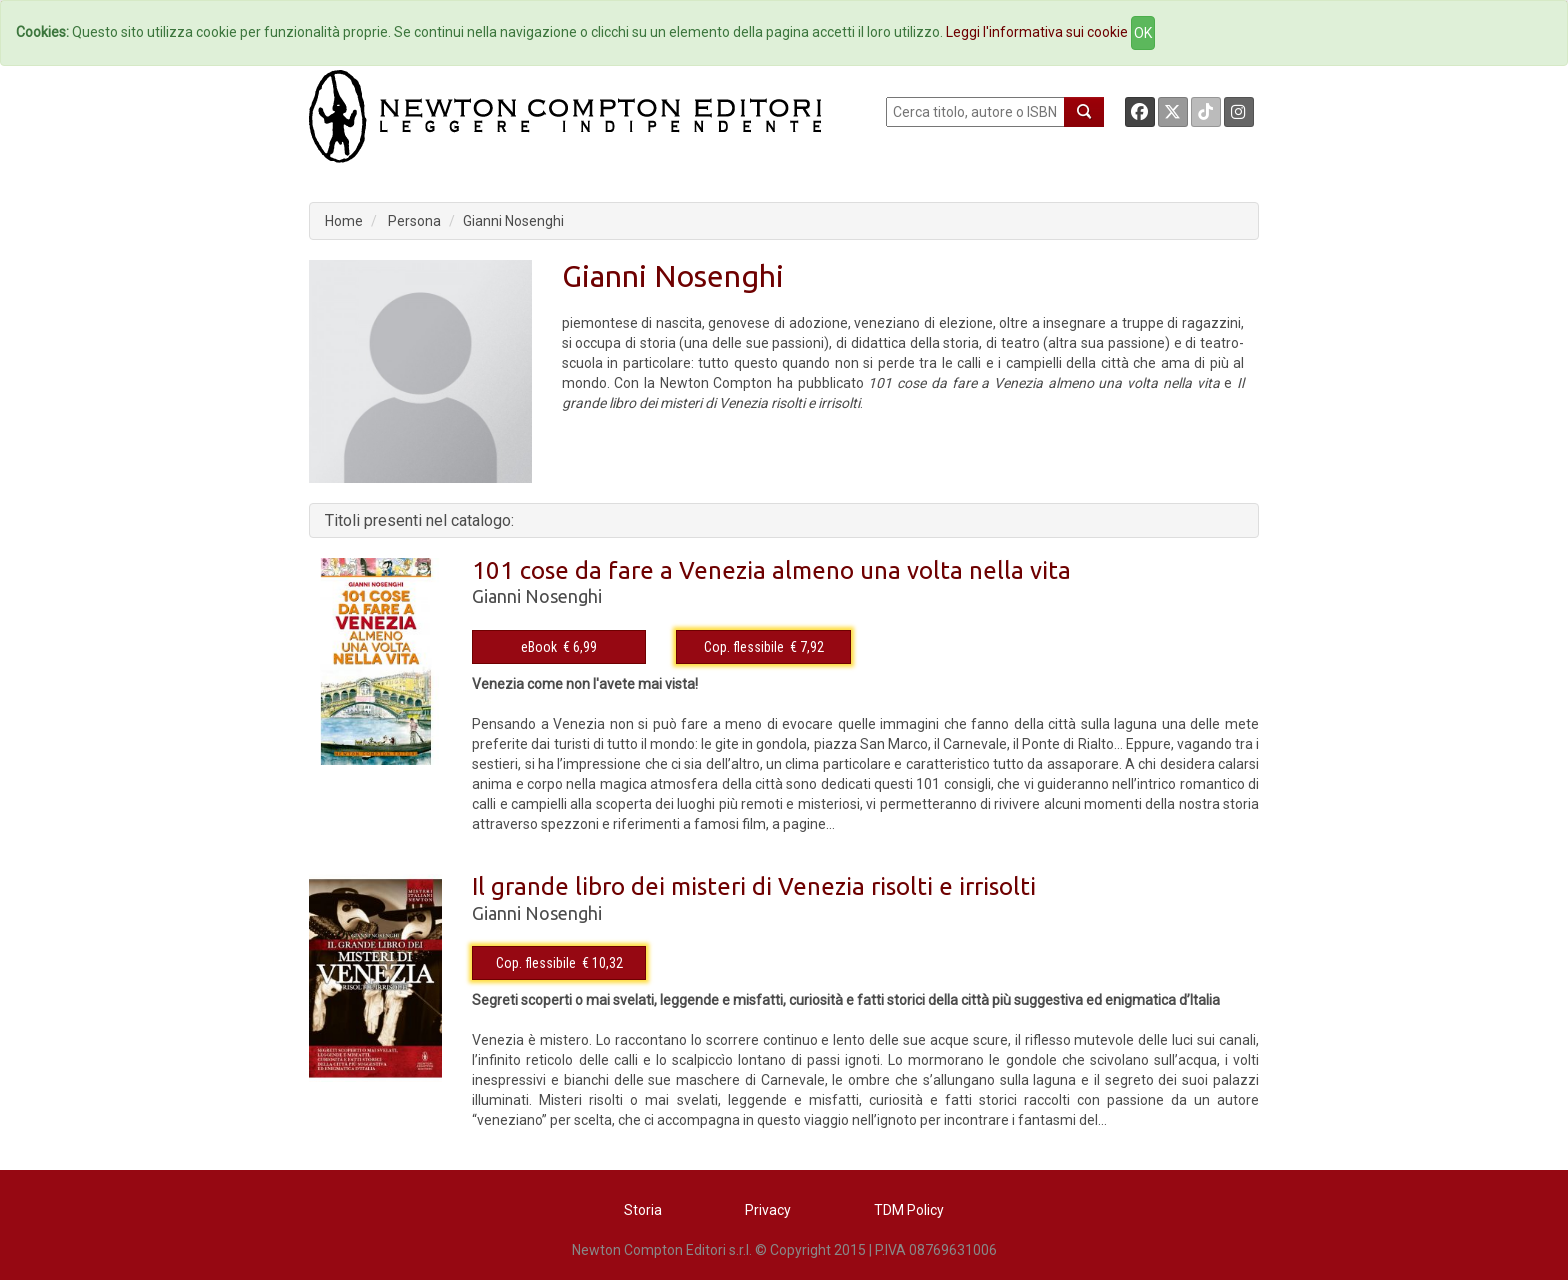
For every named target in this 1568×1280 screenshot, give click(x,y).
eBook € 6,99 (559, 647)
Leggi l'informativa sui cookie (1037, 32)
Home (344, 221)
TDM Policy (909, 1210)
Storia (643, 1210)
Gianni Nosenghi (513, 221)
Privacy (768, 1210)
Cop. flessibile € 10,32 (559, 963)
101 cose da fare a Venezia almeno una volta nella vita (771, 570)
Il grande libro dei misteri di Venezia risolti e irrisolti (754, 886)
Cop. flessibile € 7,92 (764, 647)
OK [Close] (1143, 33)
